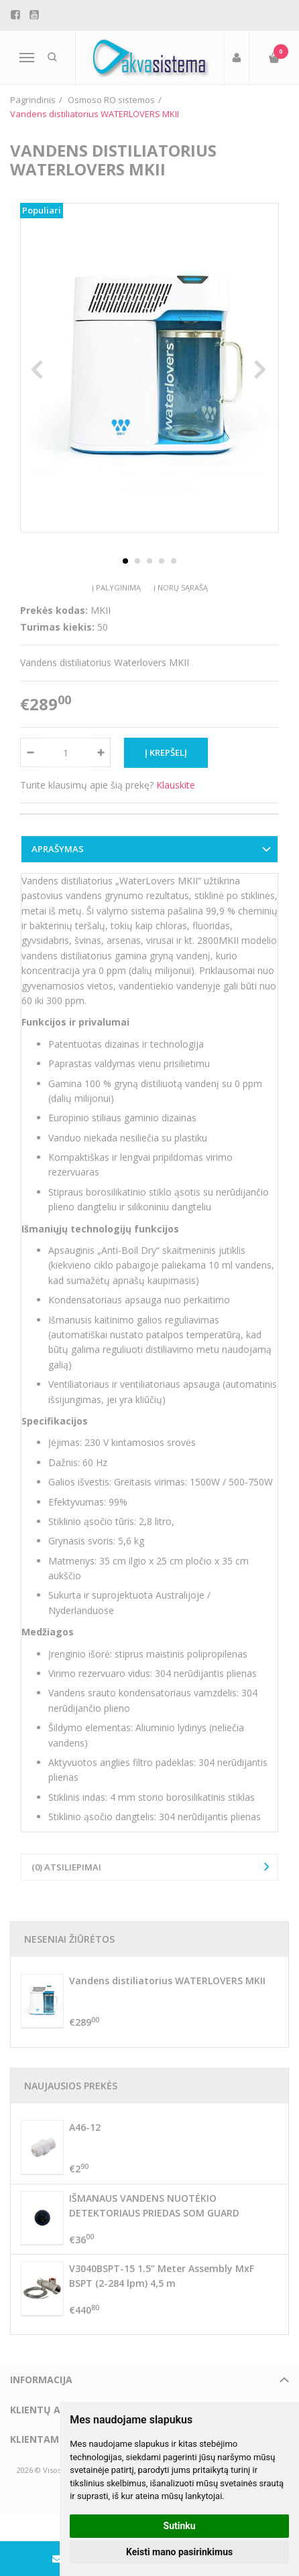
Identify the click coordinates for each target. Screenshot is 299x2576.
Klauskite (175, 785)
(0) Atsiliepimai (66, 1867)
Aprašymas (58, 849)
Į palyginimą (116, 587)
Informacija (41, 2379)
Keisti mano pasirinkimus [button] (179, 2552)
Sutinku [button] (180, 2525)
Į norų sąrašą (181, 587)
